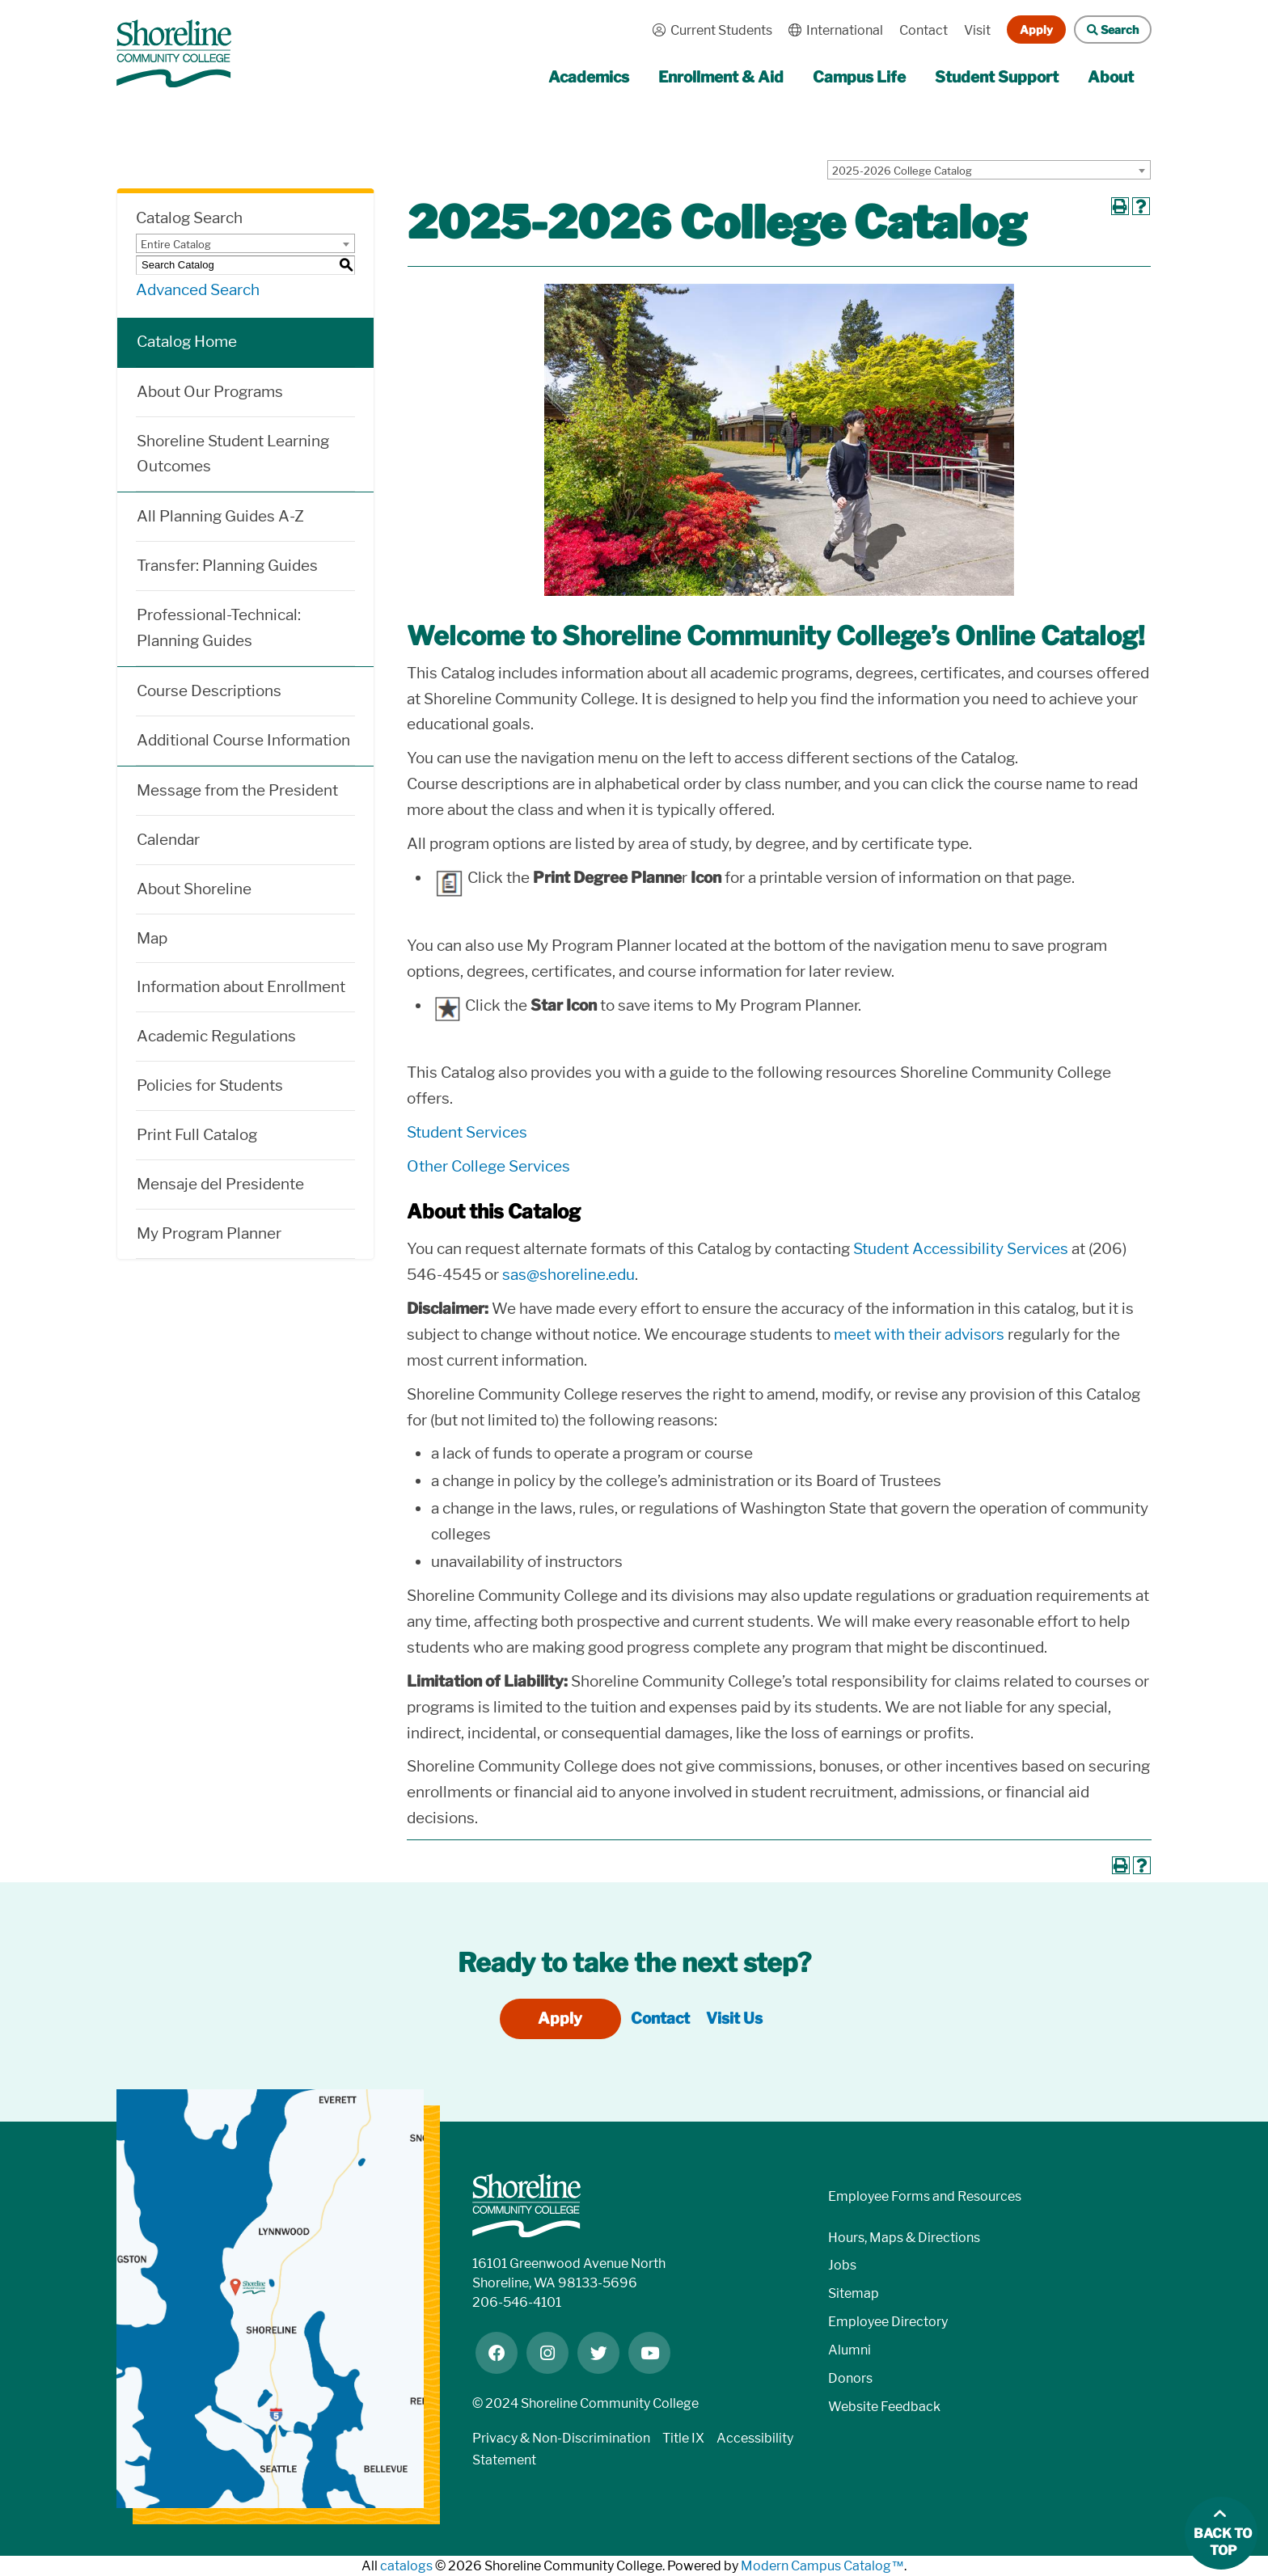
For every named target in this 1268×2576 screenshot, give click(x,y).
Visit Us (734, 2018)
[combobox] (989, 169)
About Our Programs (210, 391)
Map (152, 938)
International (831, 30)
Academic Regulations (216, 1036)
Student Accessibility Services (960, 1248)
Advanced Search (198, 290)
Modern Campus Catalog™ (822, 2566)
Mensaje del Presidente (220, 1184)
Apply (1036, 29)
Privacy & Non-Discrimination (561, 2438)
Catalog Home (187, 341)
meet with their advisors (919, 1334)
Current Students (708, 30)
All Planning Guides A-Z (220, 516)
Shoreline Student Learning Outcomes (233, 454)
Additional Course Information (243, 740)
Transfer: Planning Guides (227, 565)
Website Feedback (884, 2406)
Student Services (467, 1132)
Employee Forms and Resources (924, 2196)
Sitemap (853, 2293)
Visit (977, 30)
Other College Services (488, 1166)
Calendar (168, 839)
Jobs (842, 2265)
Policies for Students (210, 1085)
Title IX (683, 2438)
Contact (923, 30)
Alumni (849, 2350)
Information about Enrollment (241, 987)
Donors (850, 2378)
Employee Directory (888, 2321)
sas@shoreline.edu (568, 1274)
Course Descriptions (209, 691)
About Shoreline (194, 889)
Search (1106, 29)
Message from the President (237, 790)
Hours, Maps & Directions (904, 2237)
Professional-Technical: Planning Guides (219, 628)
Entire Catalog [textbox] (176, 244)
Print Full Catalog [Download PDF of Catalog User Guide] (197, 1134)
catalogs (406, 2566)
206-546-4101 (516, 2302)
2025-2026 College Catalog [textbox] (902, 170)
